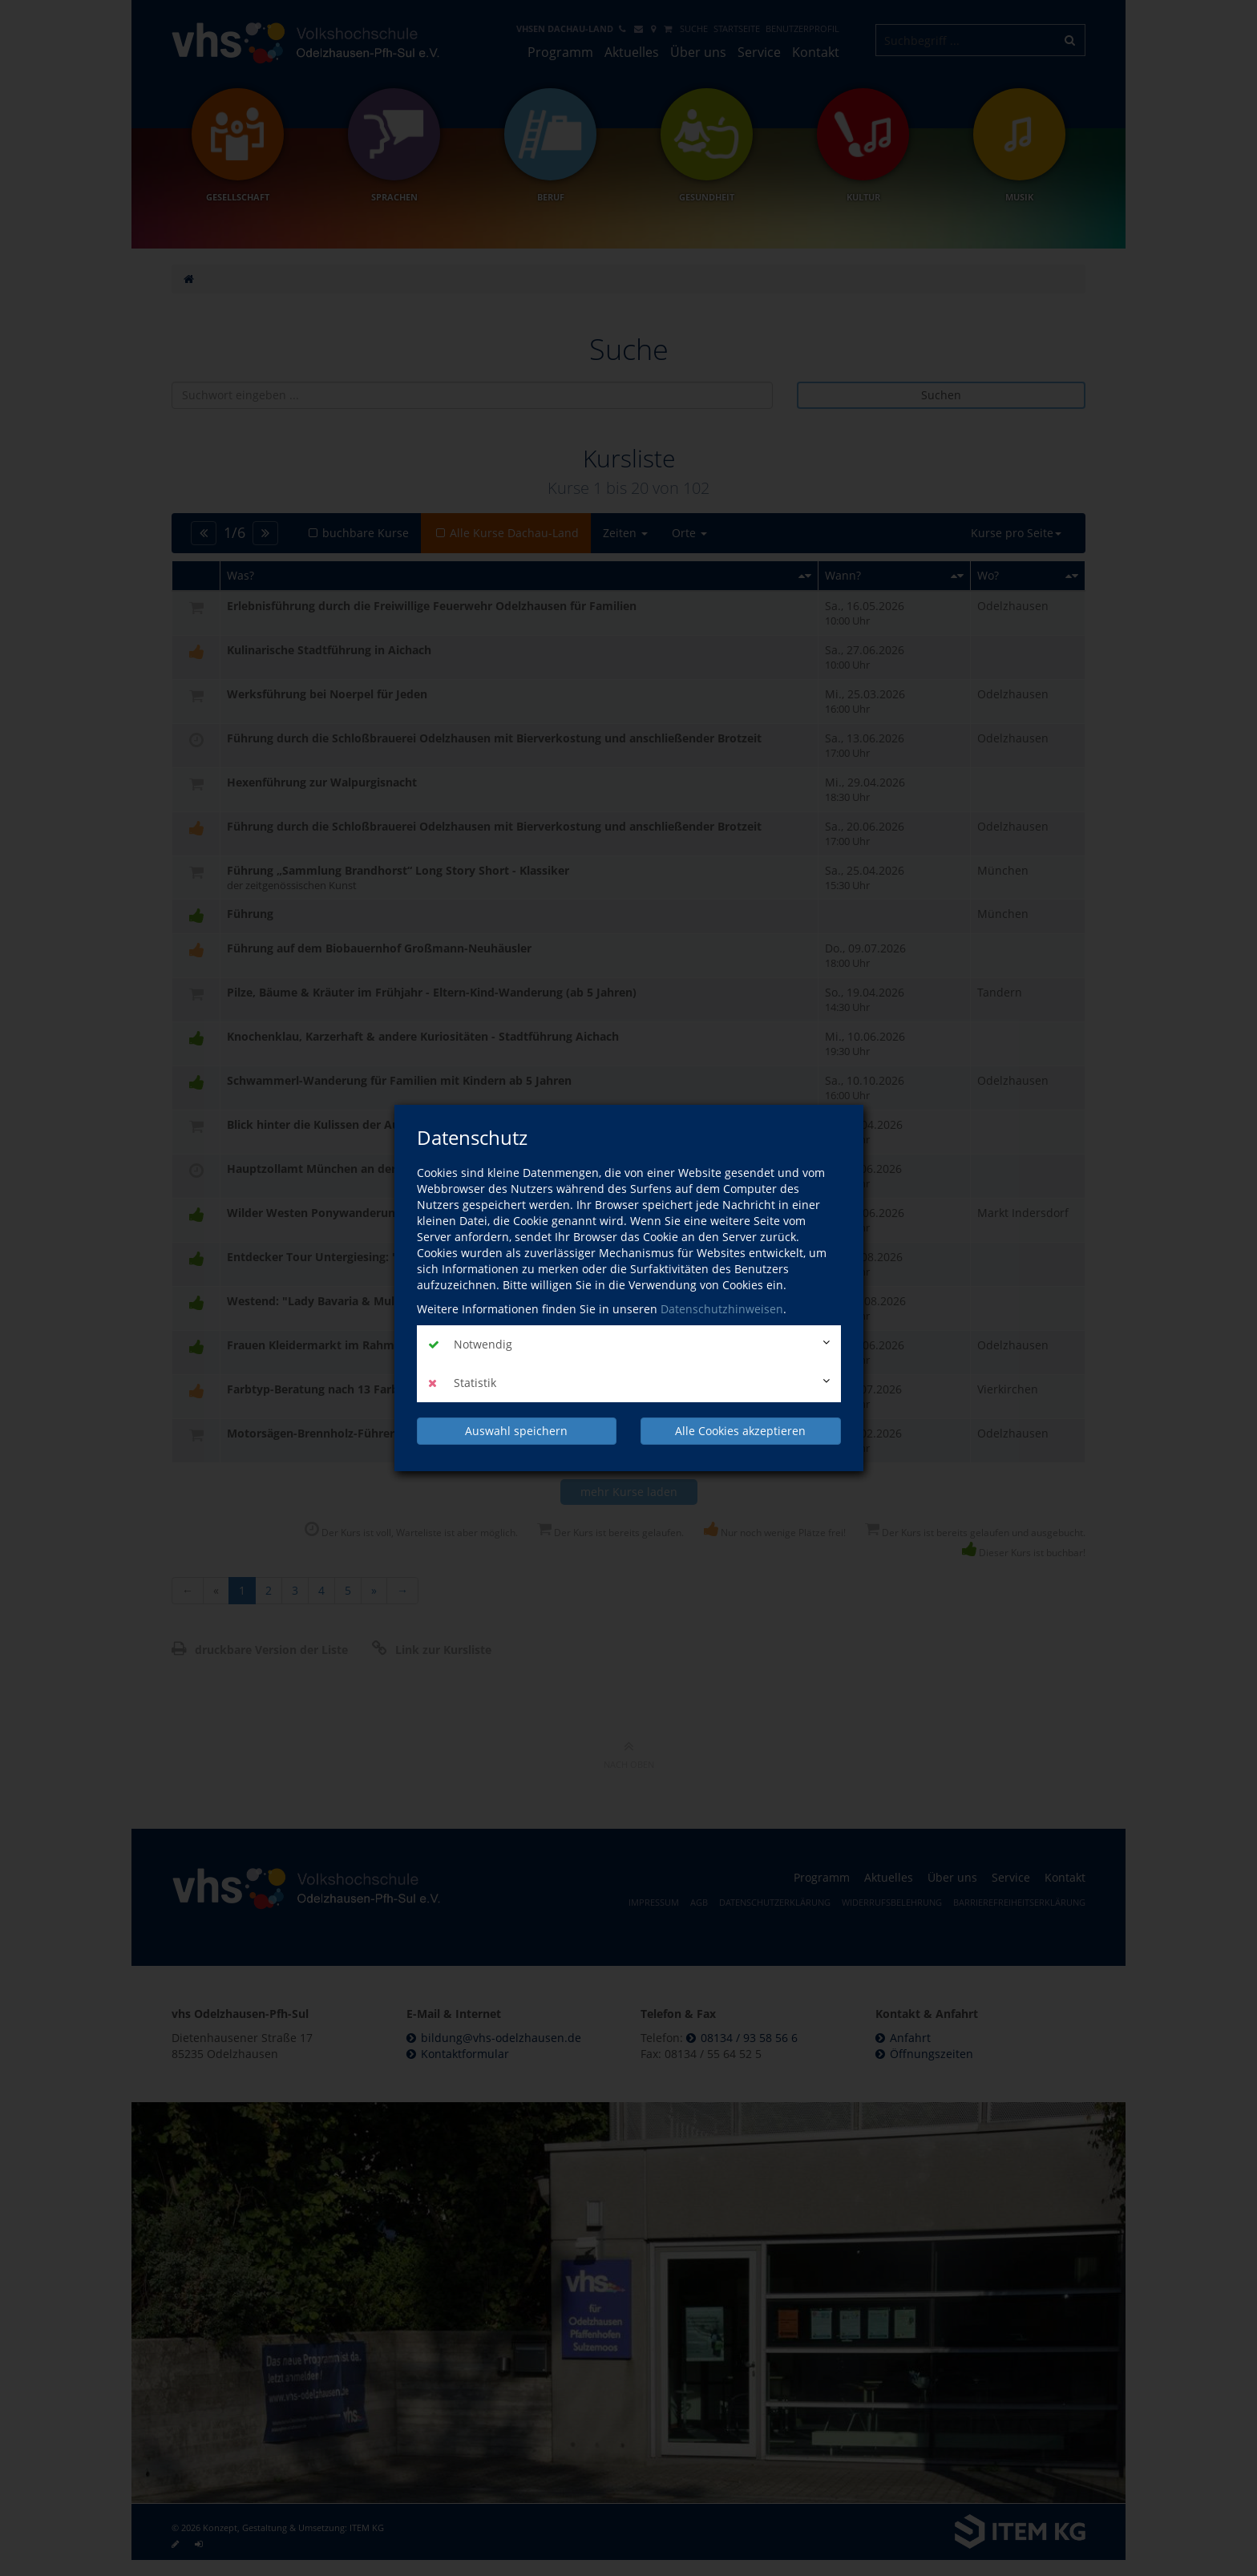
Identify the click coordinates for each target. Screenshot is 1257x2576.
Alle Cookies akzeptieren (740, 1430)
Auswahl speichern (516, 1430)
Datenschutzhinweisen (722, 1308)
